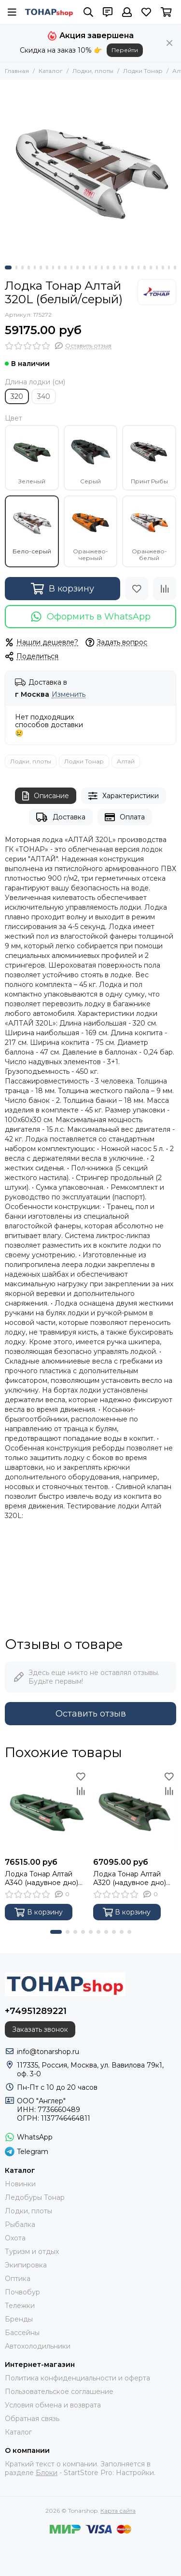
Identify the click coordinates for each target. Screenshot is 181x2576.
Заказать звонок (40, 2029)
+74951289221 (36, 2011)
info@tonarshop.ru (48, 2051)
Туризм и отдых (32, 2251)
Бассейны (22, 2332)
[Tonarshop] (49, 12)
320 (17, 396)
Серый (91, 458)
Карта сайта (118, 2510)
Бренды (19, 2319)
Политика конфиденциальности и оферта (77, 2378)
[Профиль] (127, 12)
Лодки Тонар (143, 70)
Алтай (126, 761)
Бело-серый (32, 528)
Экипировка (26, 2265)
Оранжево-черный (91, 531)
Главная (17, 70)
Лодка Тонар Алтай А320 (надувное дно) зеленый (129, 1878)
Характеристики (123, 796)
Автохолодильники (37, 2346)
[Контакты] (107, 12)
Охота (15, 2238)
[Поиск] (88, 12)
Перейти (124, 50)
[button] (8, 267)
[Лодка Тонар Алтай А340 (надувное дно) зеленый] (46, 1811)
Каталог (51, 70)
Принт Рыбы (149, 458)
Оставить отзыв (91, 1713)
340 (43, 396)
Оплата (125, 817)
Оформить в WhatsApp (90, 616)
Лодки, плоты (92, 70)
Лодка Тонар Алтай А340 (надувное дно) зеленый (41, 1878)
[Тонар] (157, 292)
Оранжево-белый (149, 531)
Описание (45, 796)
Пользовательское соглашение (59, 2391)
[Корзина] (166, 12)
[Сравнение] (164, 588)
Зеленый (32, 458)
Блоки (46, 2472)
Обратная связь (32, 2418)
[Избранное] (146, 12)
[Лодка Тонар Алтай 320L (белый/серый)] (90, 170)
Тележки (20, 2305)
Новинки (20, 2184)
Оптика (17, 2278)
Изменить (68, 694)
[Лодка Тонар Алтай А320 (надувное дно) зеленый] (135, 1811)
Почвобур (22, 2292)
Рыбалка (20, 2224)
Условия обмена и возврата (53, 2405)
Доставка (60, 817)
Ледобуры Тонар (35, 2197)
